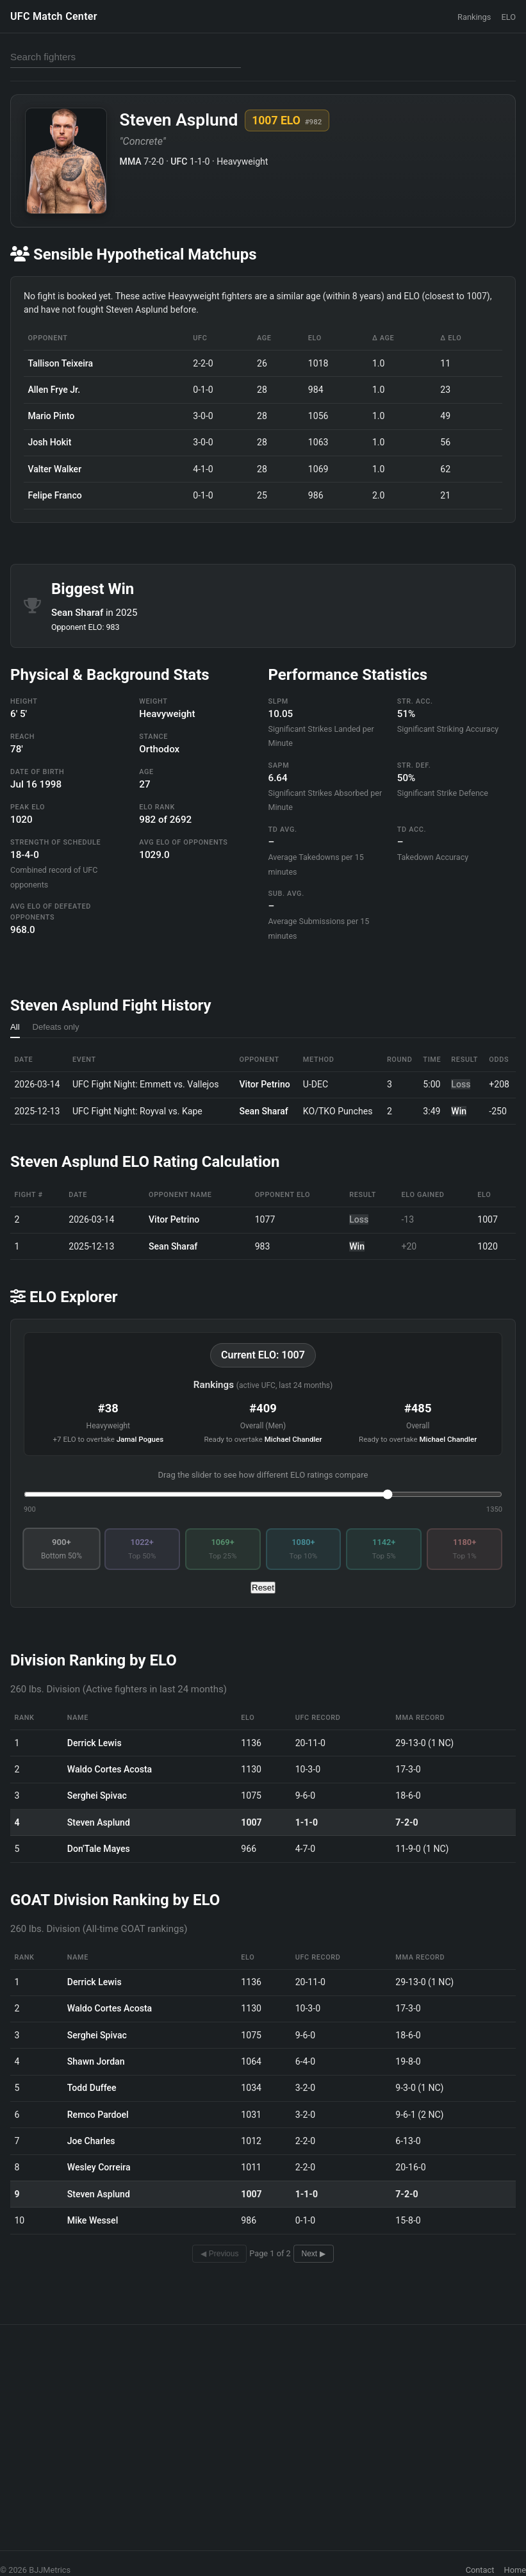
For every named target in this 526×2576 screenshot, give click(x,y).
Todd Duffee (92, 2088)
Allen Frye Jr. (54, 389)
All (15, 1027)
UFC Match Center (53, 16)
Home (515, 2570)
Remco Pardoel (98, 2115)
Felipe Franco (54, 495)
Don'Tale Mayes (98, 1849)
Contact (480, 2570)
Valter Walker (54, 469)
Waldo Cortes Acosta (109, 1769)
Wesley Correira (99, 2167)
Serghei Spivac (97, 1795)
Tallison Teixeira (60, 363)
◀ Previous (219, 2253)
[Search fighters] (125, 57)
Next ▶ (313, 2253)
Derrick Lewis (94, 1743)
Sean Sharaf (78, 612)
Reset (263, 1587)
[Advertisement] (263, 2427)
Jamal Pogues (140, 1439)
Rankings (474, 17)
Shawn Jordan (96, 2061)
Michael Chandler (293, 1439)
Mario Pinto (51, 416)
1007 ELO (287, 120)
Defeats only (56, 1027)
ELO (508, 17)
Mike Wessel (93, 2220)
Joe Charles (91, 2141)
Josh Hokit (49, 442)
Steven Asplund (98, 1822)
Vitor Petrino (265, 1084)
